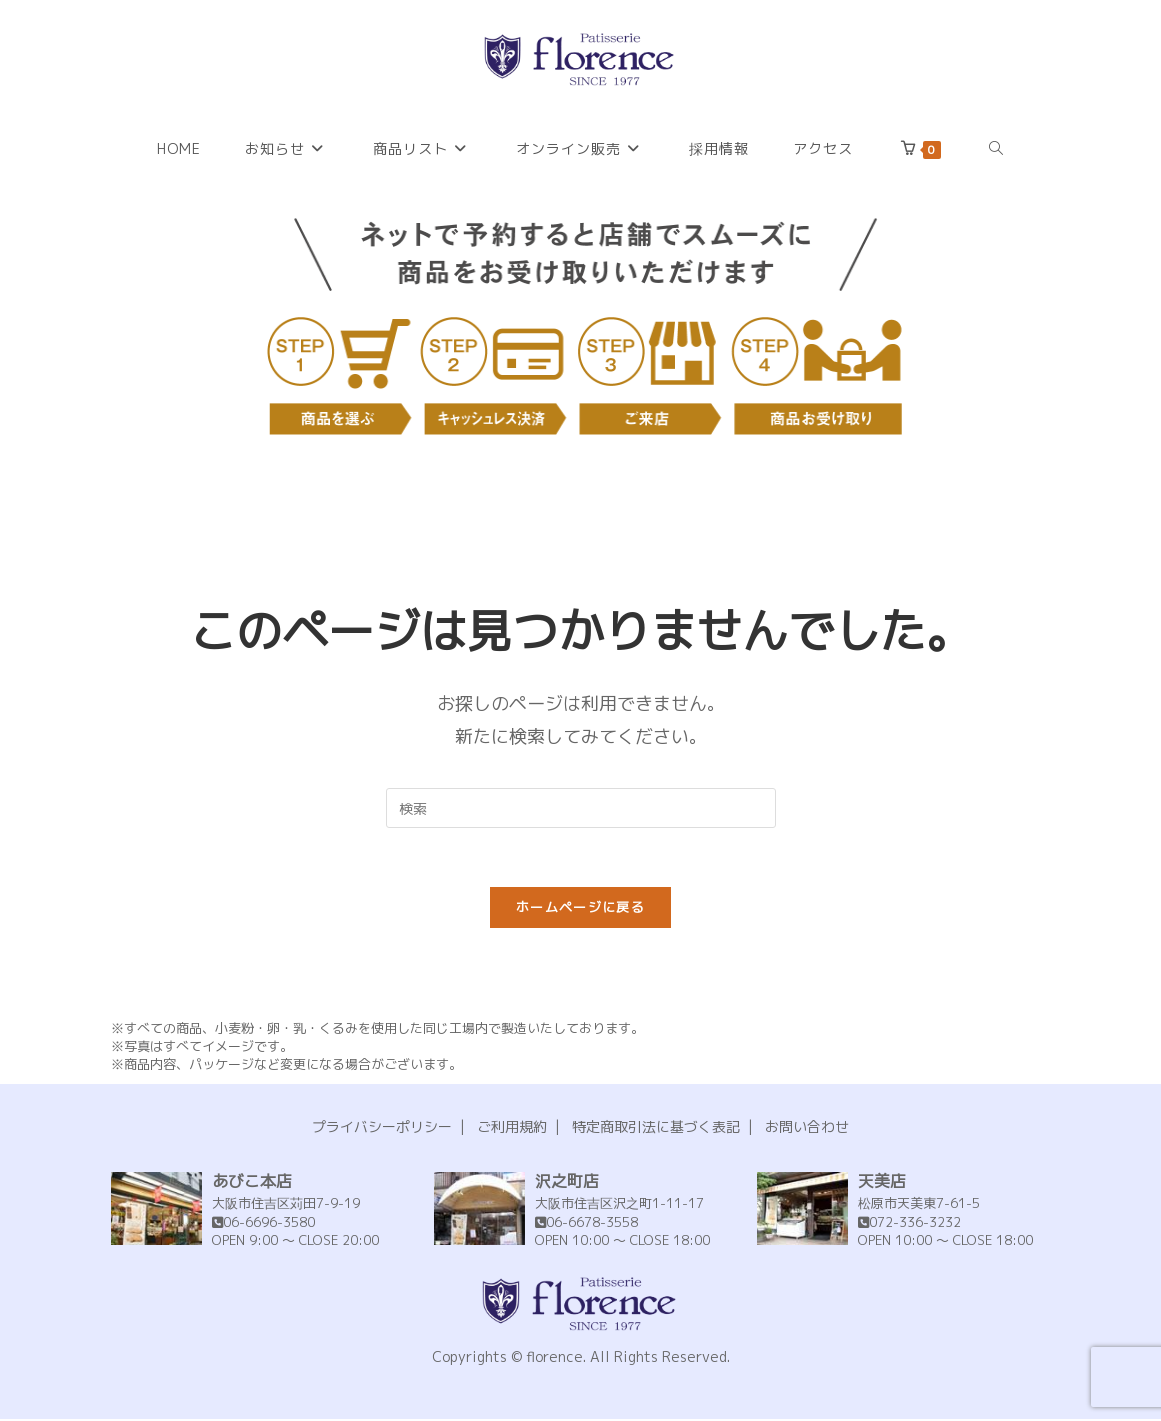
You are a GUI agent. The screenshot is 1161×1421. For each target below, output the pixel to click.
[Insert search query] (581, 808)
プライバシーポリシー (382, 1128)
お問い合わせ (807, 1128)
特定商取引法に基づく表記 (656, 1128)
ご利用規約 (512, 1128)
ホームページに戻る (580, 909)
